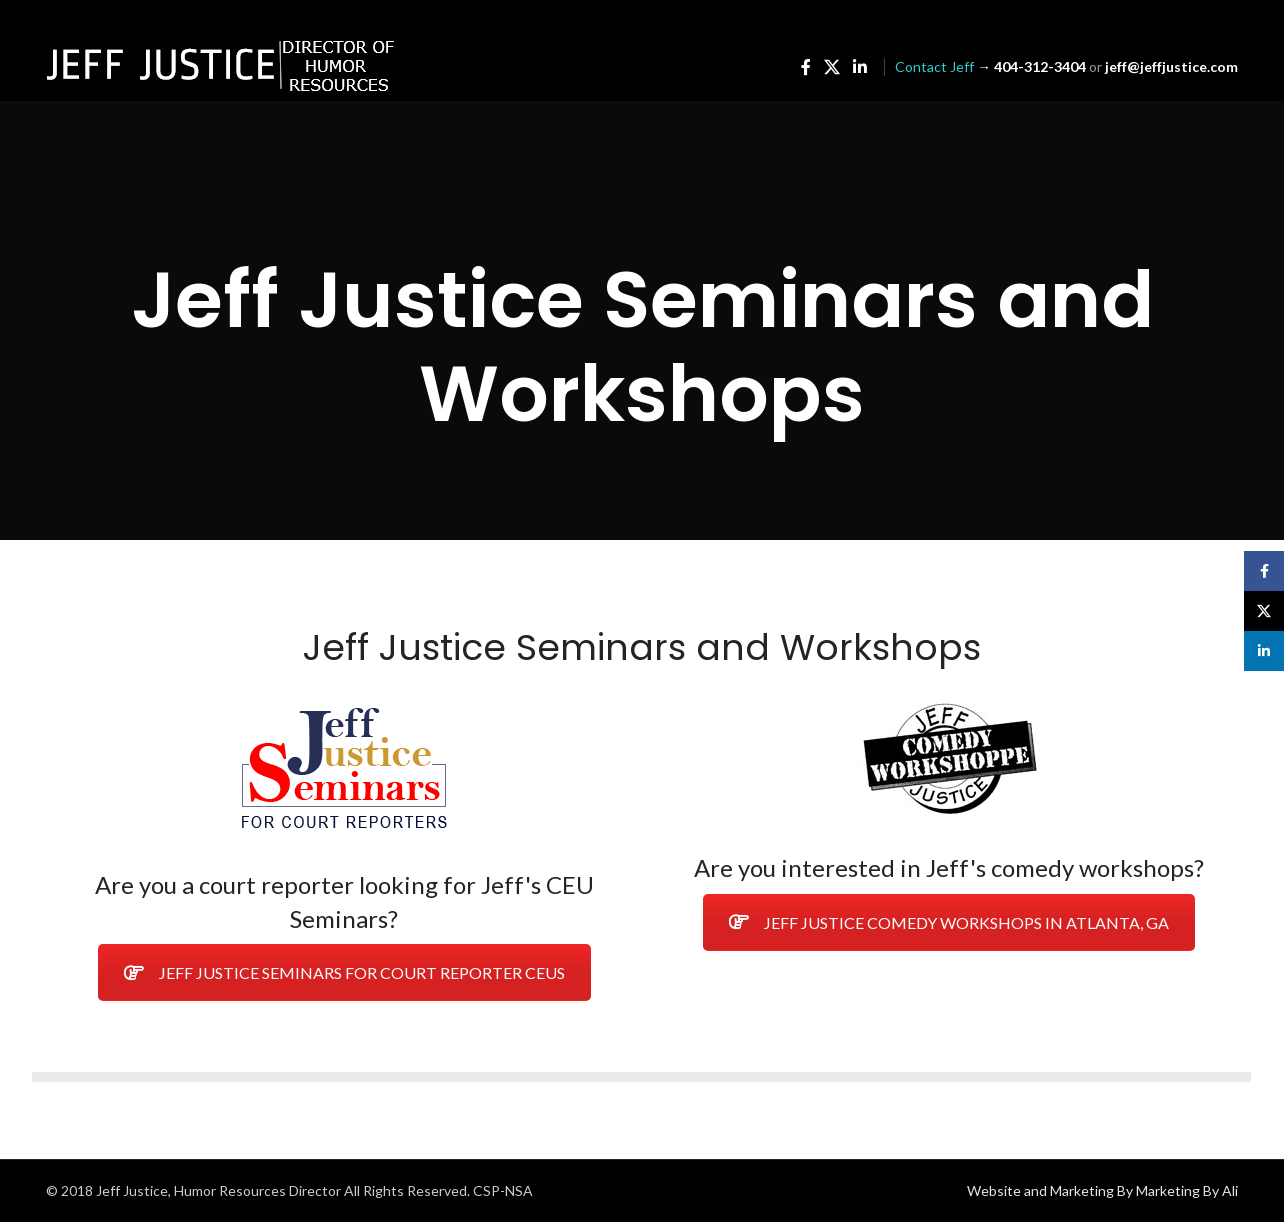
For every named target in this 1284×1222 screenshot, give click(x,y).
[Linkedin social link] (860, 67)
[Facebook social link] (805, 67)
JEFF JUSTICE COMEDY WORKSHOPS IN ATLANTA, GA (949, 922)
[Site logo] (221, 65)
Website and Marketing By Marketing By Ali (1102, 1190)
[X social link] (831, 67)
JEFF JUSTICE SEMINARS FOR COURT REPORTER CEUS (344, 972)
